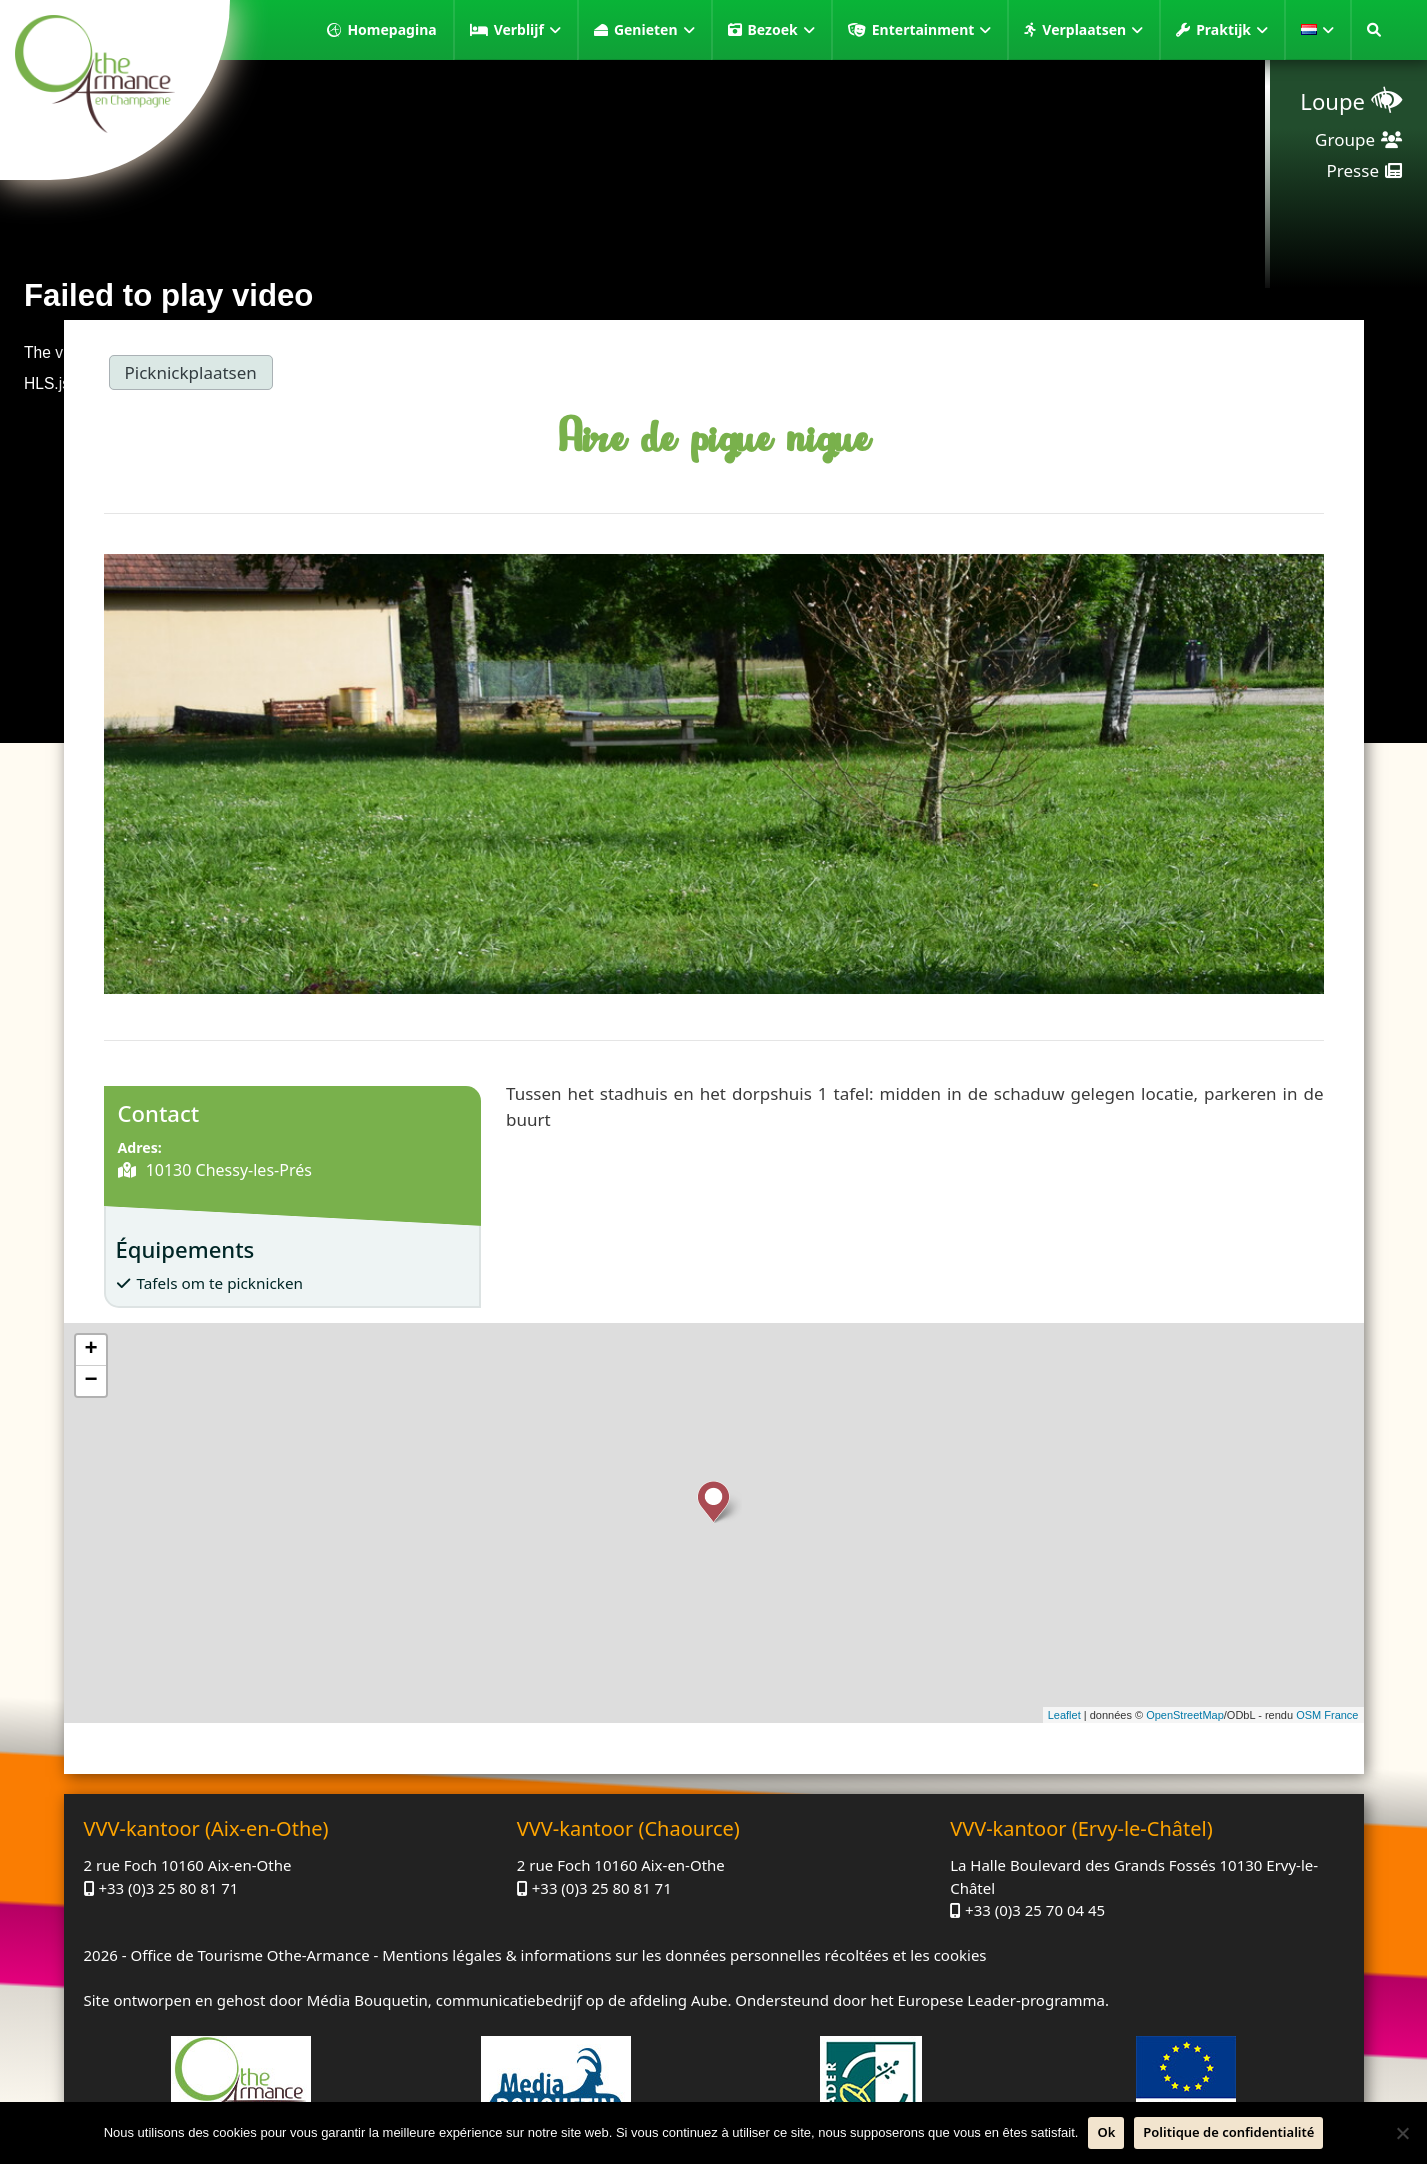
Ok (1106, 2132)
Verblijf (527, 30)
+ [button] (90, 1350)
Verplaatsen (1092, 30)
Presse (1353, 170)
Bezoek (781, 30)
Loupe (1332, 101)
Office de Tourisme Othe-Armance (249, 1955)
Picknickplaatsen (191, 372)
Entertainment (932, 30)
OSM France (1327, 1715)
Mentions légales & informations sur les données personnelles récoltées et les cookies (684, 1955)
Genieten (654, 30)
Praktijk (1232, 30)
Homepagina (391, 29)
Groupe (1345, 139)
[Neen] (1402, 2133)
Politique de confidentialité (1228, 2132)
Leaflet (1064, 1715)
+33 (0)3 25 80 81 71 (168, 1888)
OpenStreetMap (1185, 1715)
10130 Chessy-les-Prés (227, 1170)
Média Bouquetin (367, 2000)
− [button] (90, 1381)
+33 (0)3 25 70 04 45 (1035, 1910)
